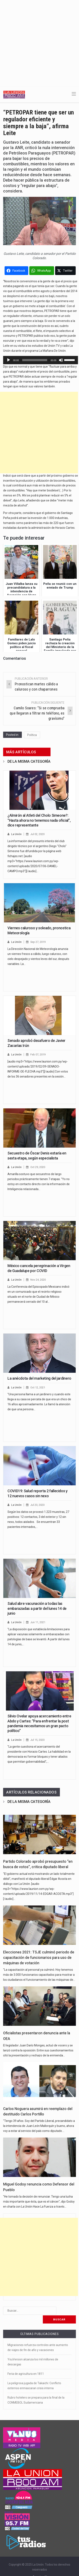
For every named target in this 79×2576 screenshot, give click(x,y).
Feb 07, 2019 (38, 1054)
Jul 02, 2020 (38, 834)
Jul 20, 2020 (38, 1504)
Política (32, 735)
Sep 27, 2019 (38, 941)
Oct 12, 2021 (38, 1387)
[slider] (34, 360)
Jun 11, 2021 (38, 1622)
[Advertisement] (39, 41)
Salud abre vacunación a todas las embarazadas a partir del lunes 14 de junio (37, 1608)
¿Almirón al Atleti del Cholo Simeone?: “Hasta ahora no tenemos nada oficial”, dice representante (38, 820)
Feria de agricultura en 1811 (25, 2365)
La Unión (16, 834)
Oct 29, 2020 (38, 1167)
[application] (40, 360)
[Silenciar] (61, 360)
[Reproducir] (8, 360)
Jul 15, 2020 (38, 1739)
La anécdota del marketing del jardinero (39, 1378)
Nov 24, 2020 (38, 1279)
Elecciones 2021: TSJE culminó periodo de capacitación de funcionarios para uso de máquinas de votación (38, 1957)
